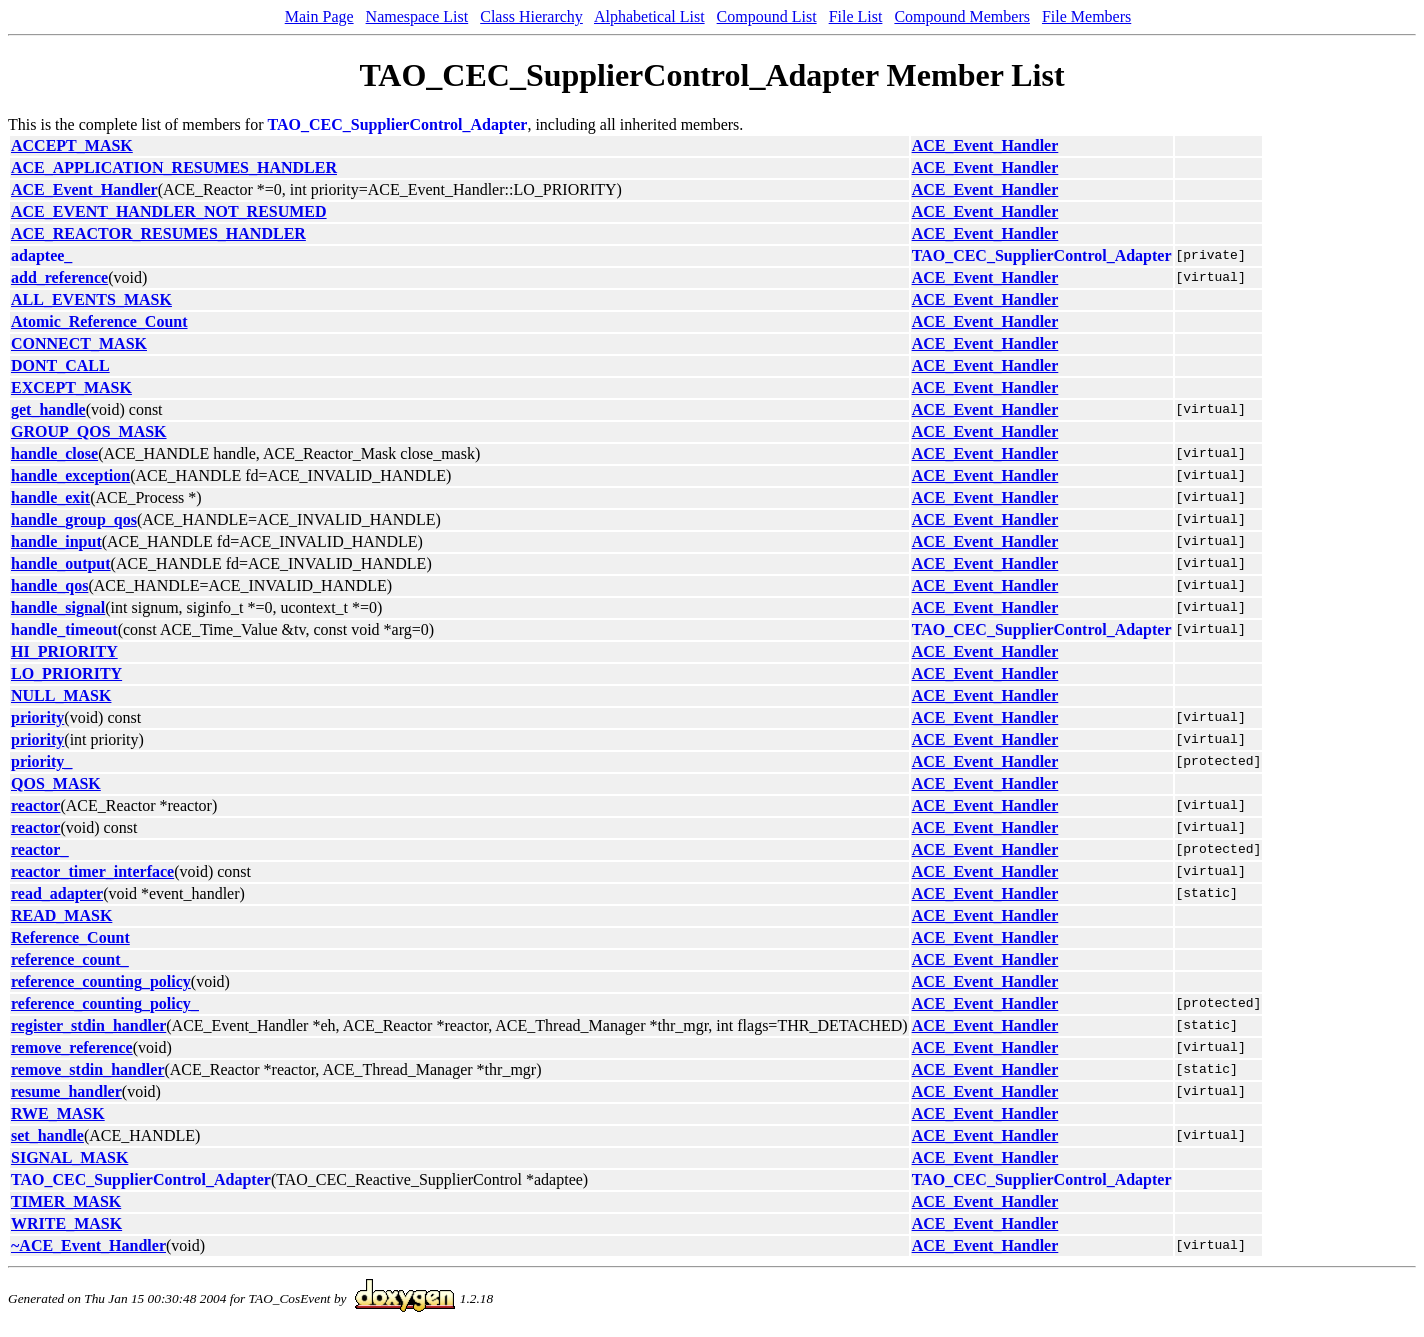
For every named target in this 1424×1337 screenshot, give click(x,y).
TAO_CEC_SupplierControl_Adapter (398, 124)
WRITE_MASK (66, 1223)
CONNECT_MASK (79, 343)
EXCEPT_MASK (71, 387)
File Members (1086, 16)
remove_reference (72, 1047)
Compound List (767, 16)
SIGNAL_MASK (69, 1157)
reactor (35, 805)
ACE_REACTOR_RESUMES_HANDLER (158, 233)
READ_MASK (61, 915)
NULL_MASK (61, 695)
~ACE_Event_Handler (88, 1245)
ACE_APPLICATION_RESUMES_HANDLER (174, 167)
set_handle (47, 1135)
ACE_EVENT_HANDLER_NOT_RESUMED (169, 211)
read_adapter (57, 893)
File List (856, 16)
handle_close (54, 453)
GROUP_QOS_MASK (89, 431)
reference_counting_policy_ (105, 1003)
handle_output (61, 563)
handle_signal (58, 607)
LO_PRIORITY (66, 673)
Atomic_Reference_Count (99, 321)
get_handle (48, 409)
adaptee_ (41, 255)
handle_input (56, 541)
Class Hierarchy (531, 16)
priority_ (41, 761)
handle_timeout (64, 629)
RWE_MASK (58, 1113)
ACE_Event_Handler (985, 145)
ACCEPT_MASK (72, 145)
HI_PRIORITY (64, 651)
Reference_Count (70, 937)
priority (37, 717)
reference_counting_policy (101, 981)
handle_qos (49, 585)
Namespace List (417, 16)
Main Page (319, 16)
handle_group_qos (74, 519)
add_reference (59, 277)
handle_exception (70, 475)
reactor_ (39, 849)
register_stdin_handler (88, 1025)
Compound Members (962, 16)
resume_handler (66, 1091)
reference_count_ (70, 959)
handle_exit (50, 497)
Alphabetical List (649, 16)
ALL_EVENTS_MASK (91, 299)
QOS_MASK (56, 783)
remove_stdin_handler (87, 1069)
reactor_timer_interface (92, 871)
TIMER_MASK (66, 1201)
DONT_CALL (60, 365)
